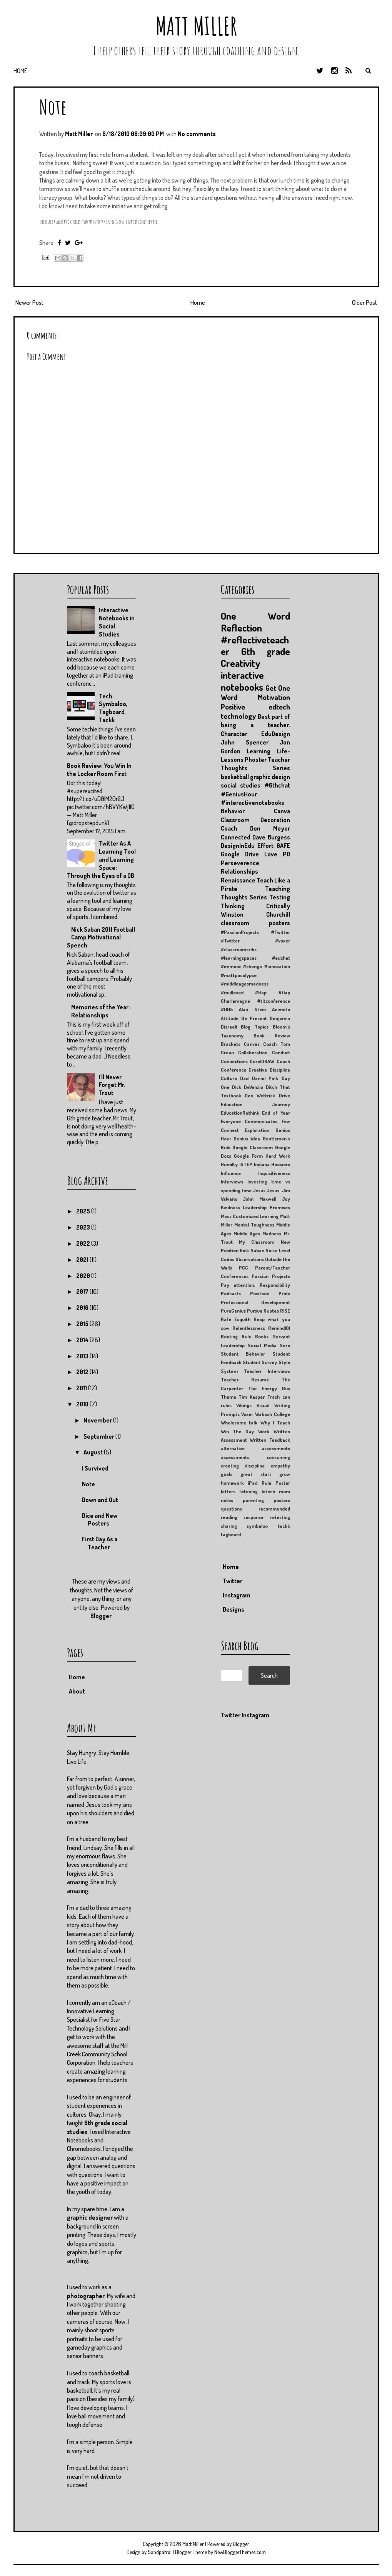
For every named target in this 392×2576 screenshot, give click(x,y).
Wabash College (272, 1414)
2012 (83, 1372)
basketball (235, 777)
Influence (231, 1173)
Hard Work (277, 1156)
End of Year (276, 1113)
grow (284, 1474)
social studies (241, 785)
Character (234, 734)
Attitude (230, 1018)
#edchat (281, 958)
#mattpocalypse (239, 975)
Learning (258, 751)
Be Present (254, 1018)
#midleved (232, 992)
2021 (83, 1259)
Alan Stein (252, 1009)
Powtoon (259, 1293)
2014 (83, 1340)
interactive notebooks (242, 681)
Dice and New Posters (99, 1519)
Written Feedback (270, 1440)
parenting (253, 1500)
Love (270, 854)
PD (286, 854)
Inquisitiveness (274, 1173)
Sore (285, 1345)
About (77, 1691)
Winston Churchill (255, 914)
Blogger (101, 1616)
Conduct (281, 1052)
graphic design (270, 777)
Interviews (232, 1181)
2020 (83, 1276)
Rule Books (255, 1336)
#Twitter (280, 932)
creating (230, 1466)
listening (248, 1491)
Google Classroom (252, 1147)
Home (20, 71)
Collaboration (252, 1052)
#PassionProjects (240, 932)
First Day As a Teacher (99, 1543)
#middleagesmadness (245, 984)
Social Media (262, 1345)
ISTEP (245, 1164)
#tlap (261, 992)
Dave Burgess (271, 837)
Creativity (240, 663)
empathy (280, 1466)
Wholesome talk (239, 1422)
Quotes (271, 1311)
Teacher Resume (245, 1379)
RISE (285, 1311)
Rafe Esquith (235, 1319)
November (98, 1420)
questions (231, 1509)
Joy (286, 1199)
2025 (83, 1211)
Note (53, 107)
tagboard (231, 1534)
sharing (229, 1526)
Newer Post (29, 302)
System (229, 1371)
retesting (280, 1517)
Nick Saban (252, 1250)
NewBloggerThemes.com (240, 2552)
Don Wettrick (260, 1095)
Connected (235, 837)
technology (238, 716)
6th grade (265, 651)
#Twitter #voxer (255, 940)
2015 (83, 1324)
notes (227, 1500)
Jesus (259, 1190)
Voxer (247, 1414)
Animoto (281, 1009)
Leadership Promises (266, 1207)
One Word (255, 616)
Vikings (244, 1405)
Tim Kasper (252, 1397)
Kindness (230, 1207)
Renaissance (238, 880)
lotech (268, 1491)
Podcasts (231, 1293)
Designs (233, 1609)
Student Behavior (243, 1354)
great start (255, 1474)
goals (226, 1474)
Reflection (241, 628)
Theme (228, 1397)
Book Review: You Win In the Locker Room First (99, 770)
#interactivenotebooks (252, 802)
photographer (86, 2296)
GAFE (283, 845)
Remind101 (279, 1328)
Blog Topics (255, 1027)
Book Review (272, 1035)
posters (282, 1500)
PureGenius (233, 1311)
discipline (255, 1466)
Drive (284, 1095)
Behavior (233, 811)
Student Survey (260, 1362)
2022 (83, 1243)
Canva (282, 811)
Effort (265, 845)
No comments (197, 134)
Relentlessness (248, 1328)
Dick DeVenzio (247, 1087)
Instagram (236, 1595)
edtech (279, 706)
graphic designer (90, 2217)
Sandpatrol (160, 2552)
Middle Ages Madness (258, 1233)
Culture (229, 1078)
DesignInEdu (238, 845)
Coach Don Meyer (255, 828)
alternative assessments (255, 1448)
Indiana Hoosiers (272, 1164)
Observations (249, 1259)
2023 (83, 1227)
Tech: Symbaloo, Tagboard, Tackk (113, 708)
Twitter (232, 1581)
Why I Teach (275, 1422)
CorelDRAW (262, 1061)
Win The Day (237, 1431)
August (93, 1452)
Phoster (256, 759)
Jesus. (273, 1190)
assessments (235, 1457)
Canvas (252, 1044)
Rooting (229, 1336)
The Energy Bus (269, 1388)
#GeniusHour (239, 794)
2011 (82, 1388)
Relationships (239, 871)
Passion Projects (271, 1276)
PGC (243, 1268)
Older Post (364, 302)
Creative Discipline (269, 1070)
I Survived (95, 1468)
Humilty (229, 1164)
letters (228, 1491)
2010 (83, 1404)
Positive (233, 706)
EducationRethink (240, 1113)
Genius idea (247, 1138)
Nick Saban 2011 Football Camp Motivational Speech (101, 937)
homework (232, 1483)
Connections (234, 1061)
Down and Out (100, 1500)
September (99, 1436)
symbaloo (257, 1526)
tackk (284, 1526)
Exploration (257, 1130)
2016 (83, 1307)
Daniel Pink (265, 1078)
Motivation (274, 697)
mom (284, 1491)
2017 (83, 1291)
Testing (279, 897)
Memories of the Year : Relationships (101, 1011)
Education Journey (255, 1104)
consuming (278, 1457)
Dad (244, 1078)
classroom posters (255, 923)
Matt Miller (196, 26)
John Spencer (245, 742)
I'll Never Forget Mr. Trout (112, 1085)
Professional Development (255, 1302)
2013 (83, 1356)
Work (263, 1431)
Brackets (230, 1044)
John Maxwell (259, 1199)
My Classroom (256, 1242)
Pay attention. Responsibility (255, 1285)
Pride (284, 1293)
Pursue (254, 1311)
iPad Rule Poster (269, 1483)
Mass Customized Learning (250, 1216)
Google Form (248, 1156)
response (254, 1517)
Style (284, 1362)
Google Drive (240, 854)
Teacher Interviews (267, 1371)
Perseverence (240, 863)
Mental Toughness (254, 1225)
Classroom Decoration (255, 820)
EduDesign (275, 734)
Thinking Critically (255, 906)
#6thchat (277, 785)
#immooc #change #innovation (255, 966)
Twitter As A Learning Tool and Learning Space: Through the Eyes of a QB (101, 859)
